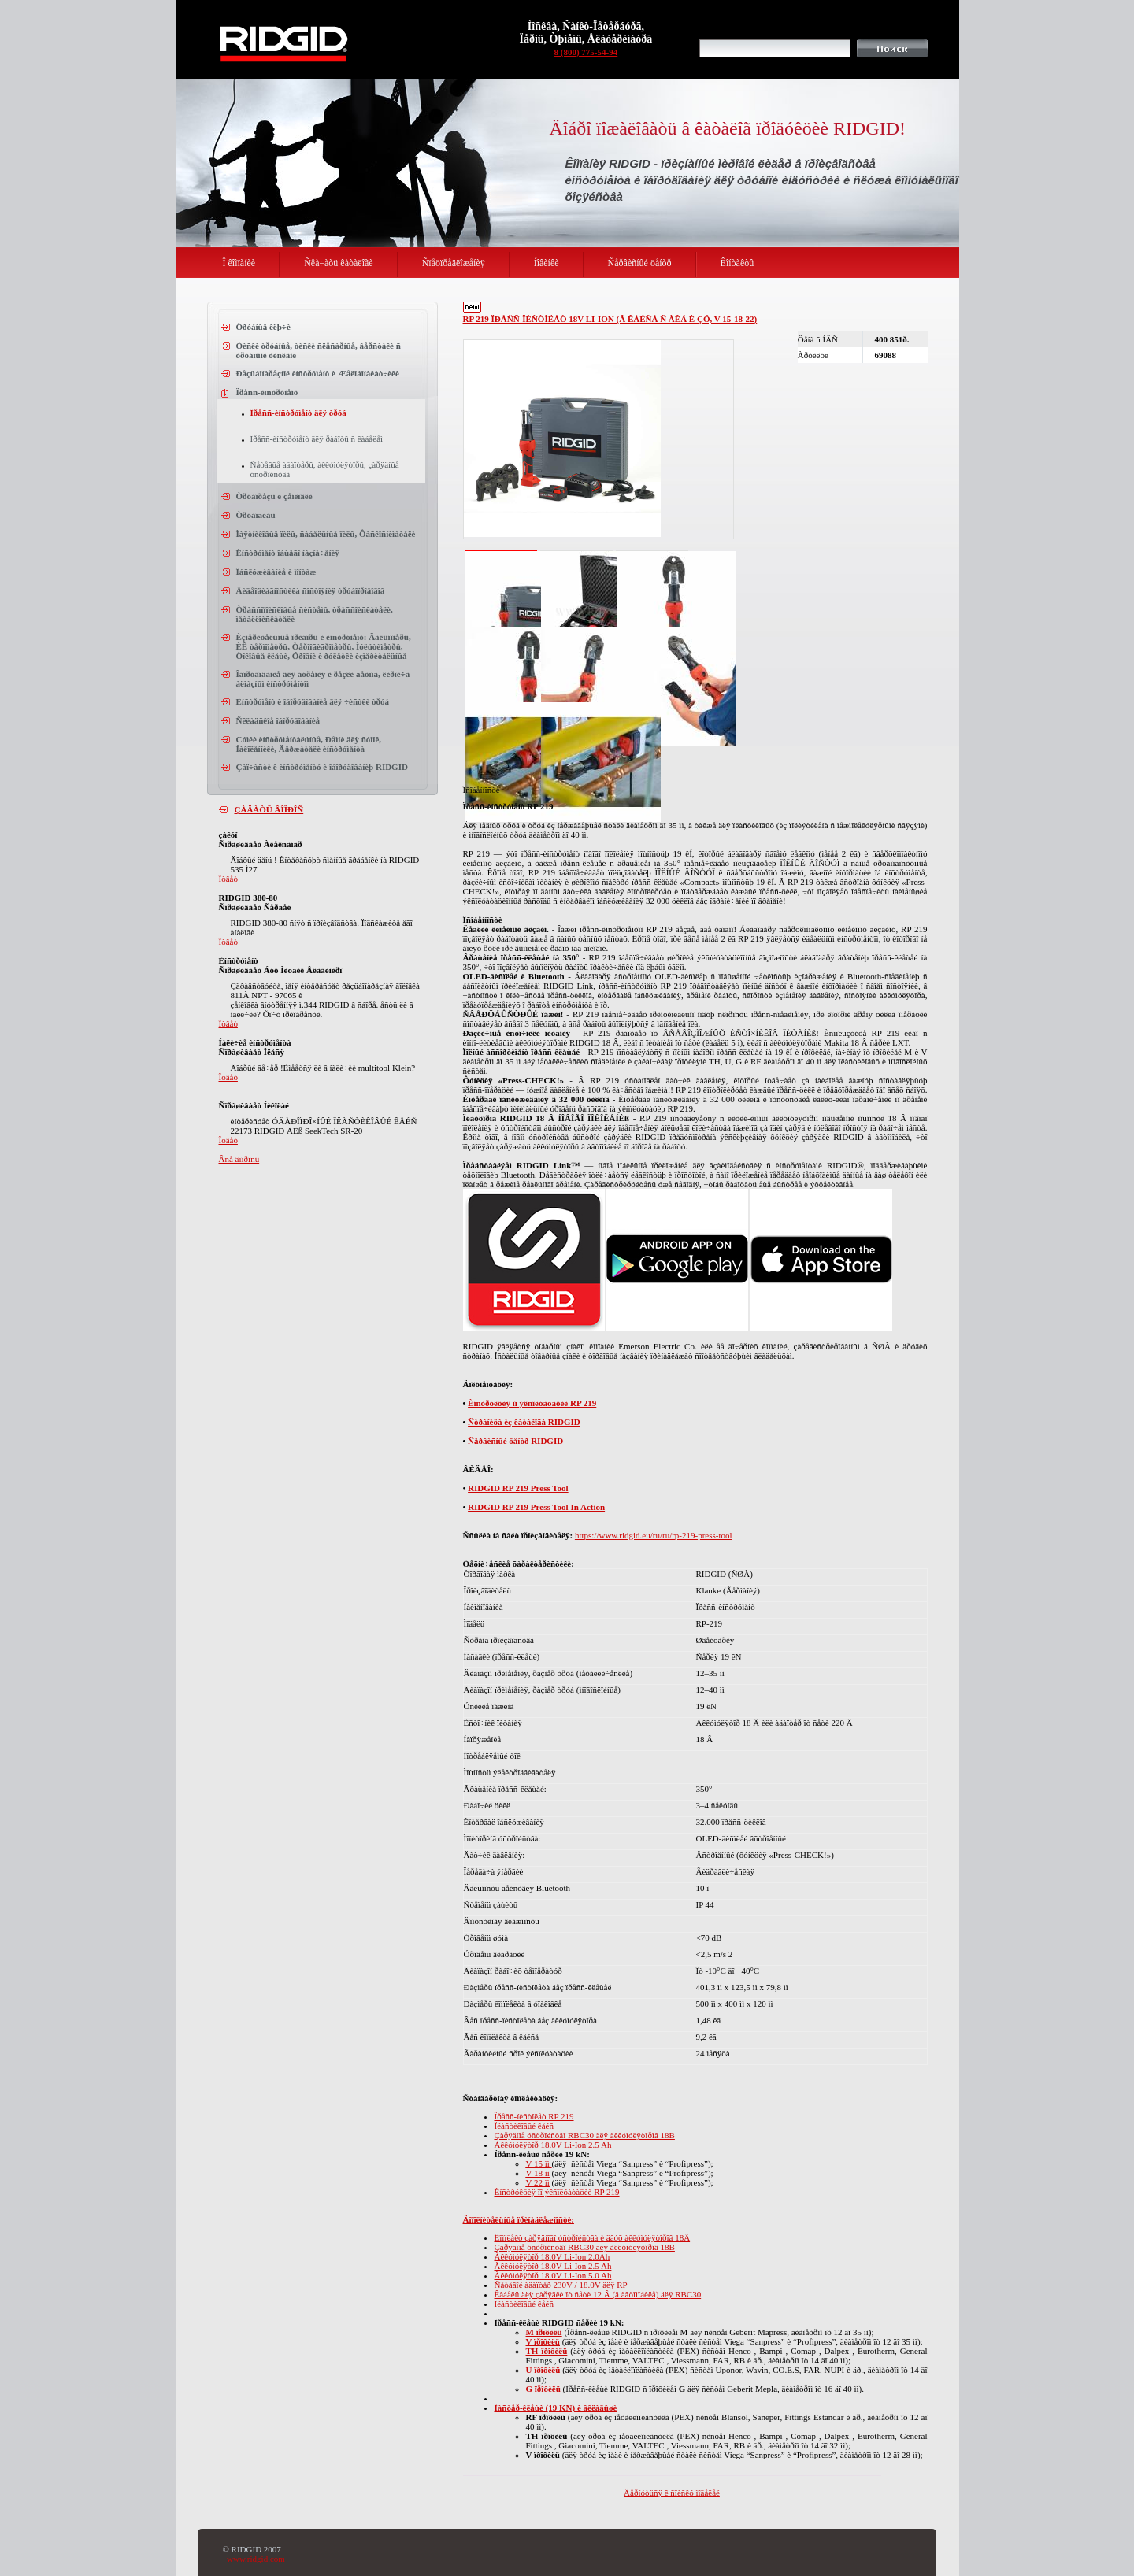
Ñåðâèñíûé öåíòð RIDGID (515, 1440)
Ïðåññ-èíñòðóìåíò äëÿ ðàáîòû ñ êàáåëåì (317, 438)
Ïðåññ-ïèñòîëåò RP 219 (534, 2116)
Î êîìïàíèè (239, 262)
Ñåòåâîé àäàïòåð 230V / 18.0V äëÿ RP (561, 2284)
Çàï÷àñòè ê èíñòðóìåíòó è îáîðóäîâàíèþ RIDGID (322, 767)
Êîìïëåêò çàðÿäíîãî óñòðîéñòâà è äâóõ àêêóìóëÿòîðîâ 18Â (593, 2237)
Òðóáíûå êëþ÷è (263, 326)
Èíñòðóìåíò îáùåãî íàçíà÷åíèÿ (287, 552)
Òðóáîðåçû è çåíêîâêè (274, 496)
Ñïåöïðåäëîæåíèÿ (453, 262)
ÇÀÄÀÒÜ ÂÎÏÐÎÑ (269, 809)
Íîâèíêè (546, 262)
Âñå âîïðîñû (239, 1159)
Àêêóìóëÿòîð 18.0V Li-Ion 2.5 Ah (553, 2144)
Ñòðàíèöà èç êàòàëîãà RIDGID (524, 1422)
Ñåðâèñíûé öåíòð (640, 262)
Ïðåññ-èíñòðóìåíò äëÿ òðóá (298, 412)
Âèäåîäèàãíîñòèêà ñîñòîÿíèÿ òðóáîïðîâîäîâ (310, 590)
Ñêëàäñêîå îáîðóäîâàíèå (278, 720)
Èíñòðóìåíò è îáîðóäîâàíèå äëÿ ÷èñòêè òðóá (313, 701)
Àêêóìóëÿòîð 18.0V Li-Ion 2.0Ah (552, 2256)
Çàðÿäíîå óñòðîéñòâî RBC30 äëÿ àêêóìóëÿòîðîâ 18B (585, 2135)
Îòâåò (228, 878)
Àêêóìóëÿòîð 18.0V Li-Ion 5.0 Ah (553, 2275)
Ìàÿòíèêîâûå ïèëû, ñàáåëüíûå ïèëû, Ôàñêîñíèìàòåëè (326, 534)
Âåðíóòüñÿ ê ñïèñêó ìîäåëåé (672, 2492)
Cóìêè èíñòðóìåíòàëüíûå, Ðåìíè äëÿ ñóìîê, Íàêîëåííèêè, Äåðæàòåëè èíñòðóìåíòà (309, 744)
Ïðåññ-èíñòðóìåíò (267, 392)
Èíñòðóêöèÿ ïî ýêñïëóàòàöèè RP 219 (532, 1403)
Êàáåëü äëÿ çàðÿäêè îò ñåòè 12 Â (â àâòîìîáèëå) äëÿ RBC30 (598, 2294)
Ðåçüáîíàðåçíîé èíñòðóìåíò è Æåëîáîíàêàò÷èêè (317, 373)
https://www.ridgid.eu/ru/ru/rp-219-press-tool (653, 1535)
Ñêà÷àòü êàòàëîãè (338, 262)
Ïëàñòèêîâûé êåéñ (524, 2125)
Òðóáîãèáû (256, 515)
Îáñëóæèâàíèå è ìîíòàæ (276, 571)
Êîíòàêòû (737, 262)
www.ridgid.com (256, 2558)
